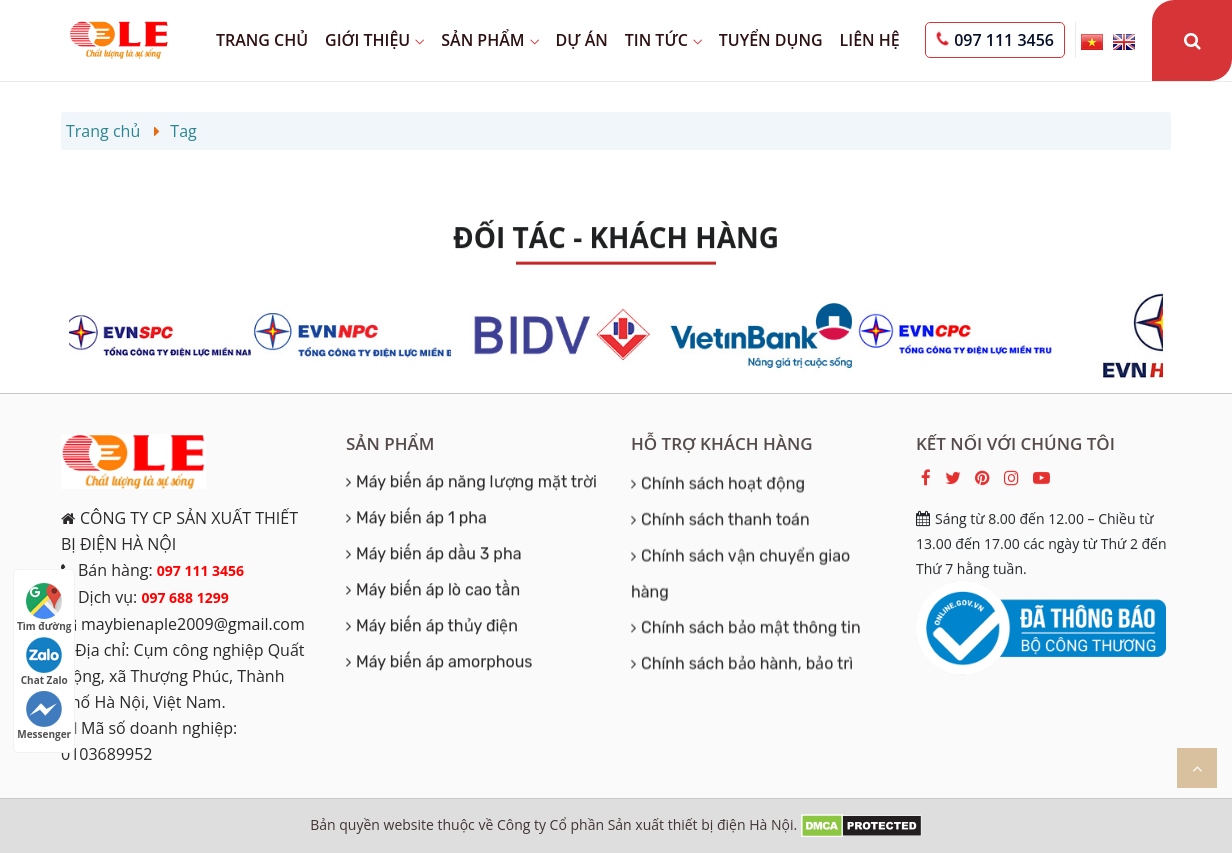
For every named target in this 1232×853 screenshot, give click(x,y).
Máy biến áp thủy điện (437, 628)
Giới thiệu (374, 40)
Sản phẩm (489, 40)
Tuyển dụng (771, 40)
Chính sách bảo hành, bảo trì (747, 683)
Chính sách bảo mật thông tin (751, 647)
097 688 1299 (184, 597)
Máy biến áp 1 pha (421, 520)
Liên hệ (870, 40)
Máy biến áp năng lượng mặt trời (476, 484)
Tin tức (663, 40)
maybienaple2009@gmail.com (193, 624)
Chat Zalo (44, 662)
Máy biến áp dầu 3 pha (438, 556)
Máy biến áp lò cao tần (438, 592)
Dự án (582, 40)
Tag (183, 131)
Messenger (44, 716)
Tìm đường (44, 608)
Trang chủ (262, 40)
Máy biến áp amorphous (444, 664)
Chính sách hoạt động (723, 503)
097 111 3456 (1004, 40)
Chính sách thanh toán (725, 539)
